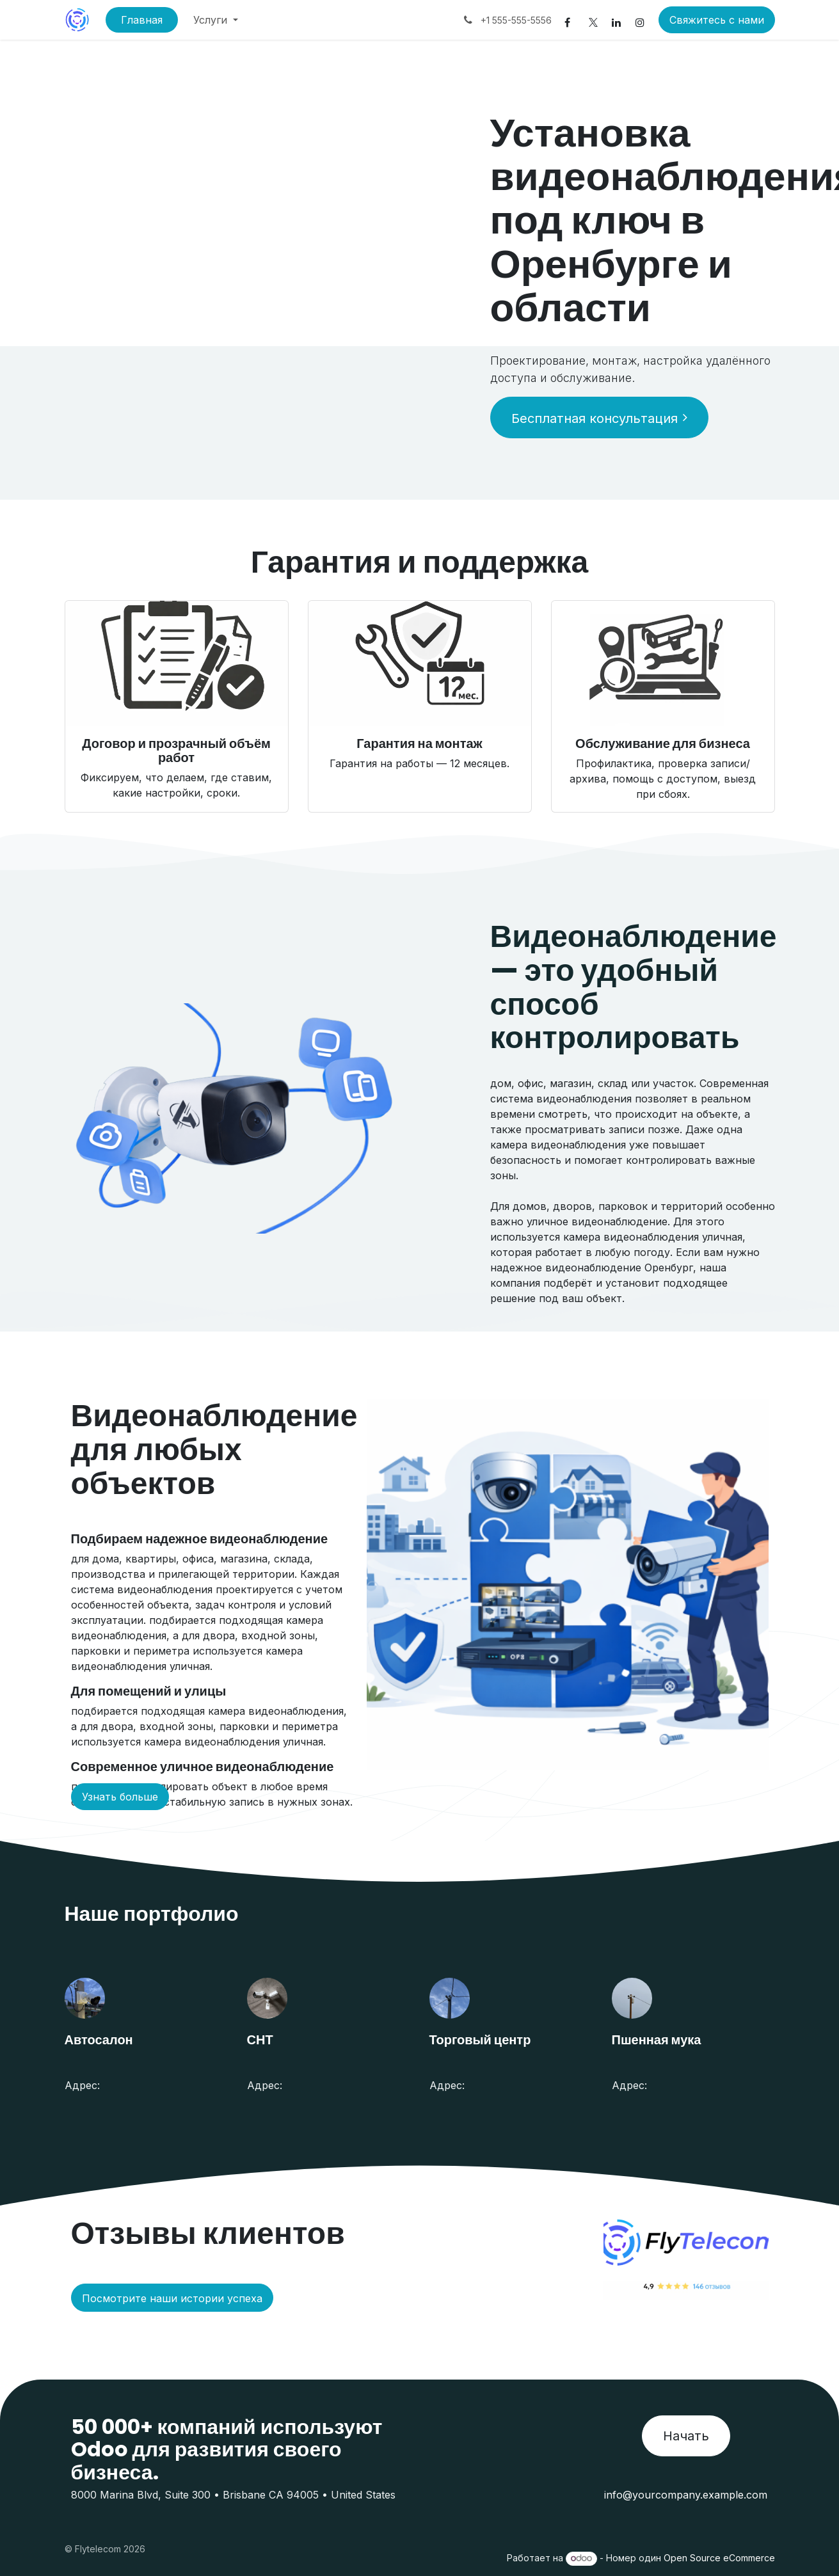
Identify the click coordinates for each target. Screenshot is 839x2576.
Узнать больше (120, 1796)
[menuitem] (142, 20)
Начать (686, 2436)
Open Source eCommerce (719, 2557)
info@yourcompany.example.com (685, 2494)
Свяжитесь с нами (716, 19)
